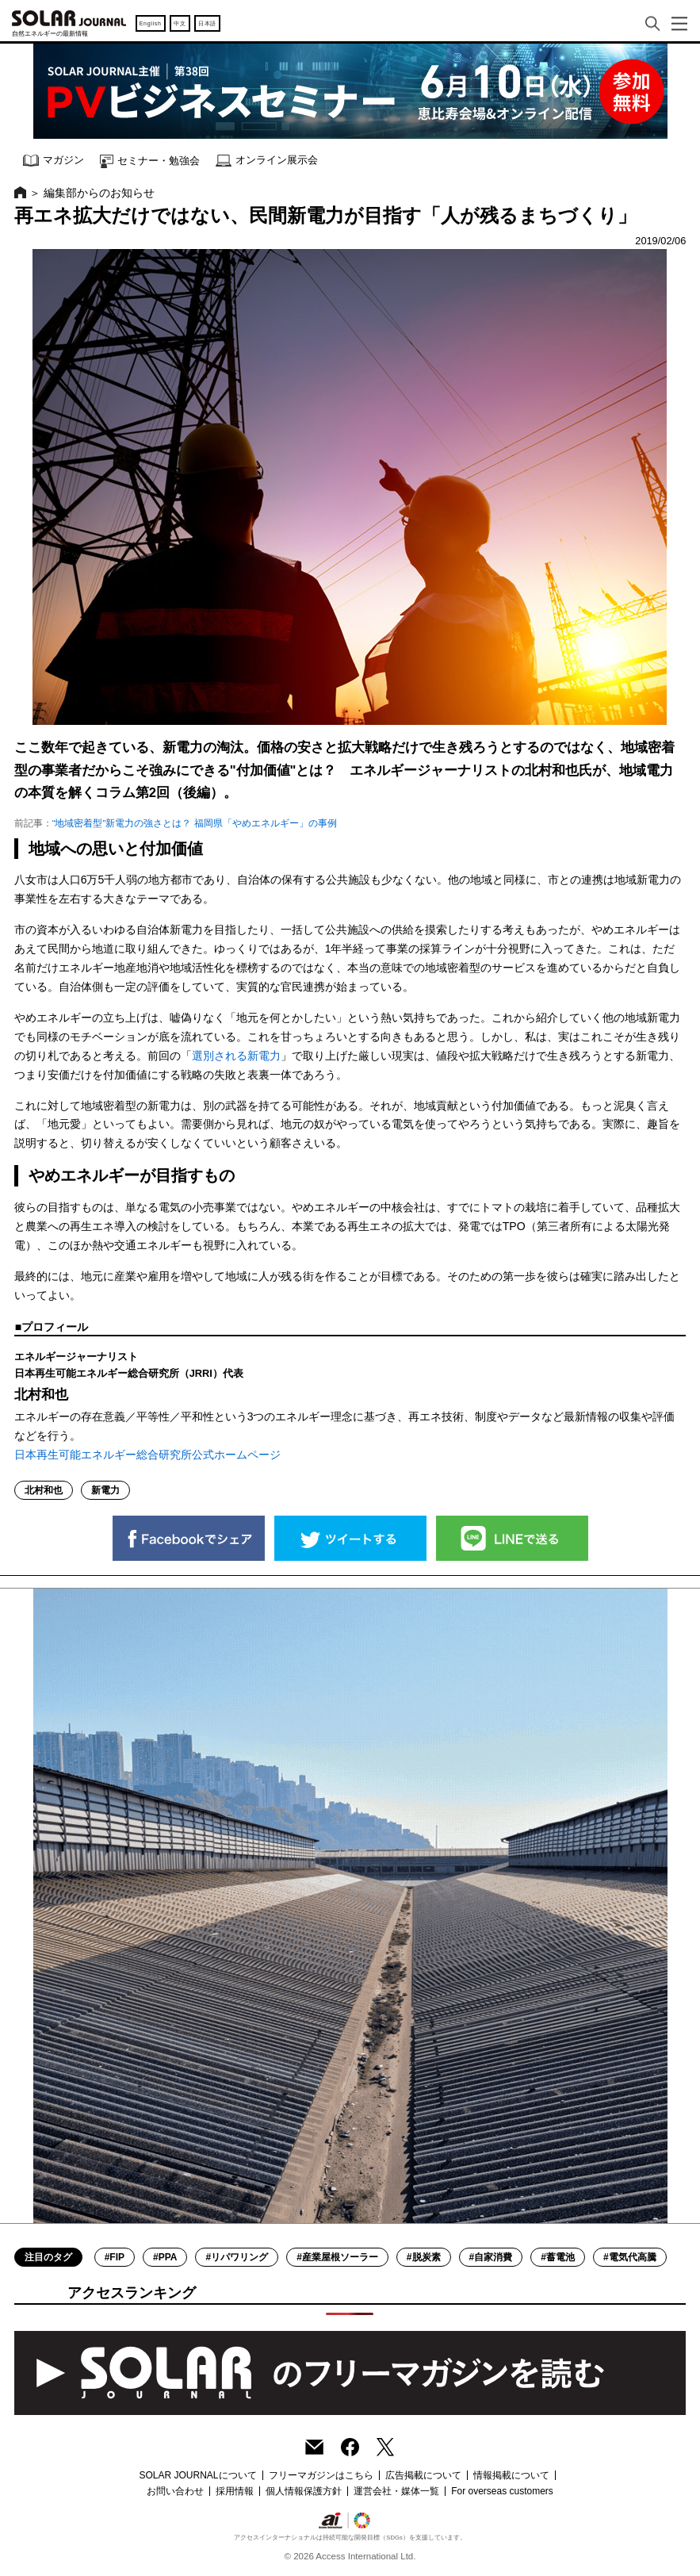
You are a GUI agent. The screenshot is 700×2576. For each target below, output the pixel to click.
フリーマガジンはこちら (321, 2475)
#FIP (114, 2257)
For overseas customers (502, 2491)
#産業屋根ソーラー (337, 2257)
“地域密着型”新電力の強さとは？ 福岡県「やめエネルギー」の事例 (194, 823)
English (151, 23)
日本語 (207, 23)
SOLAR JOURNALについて (197, 2475)
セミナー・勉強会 (150, 161)
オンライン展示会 (267, 161)
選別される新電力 (236, 1055)
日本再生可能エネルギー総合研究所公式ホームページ (147, 1454)
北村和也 (44, 1490)
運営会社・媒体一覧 (396, 2491)
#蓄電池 (558, 2257)
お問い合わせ (175, 2491)
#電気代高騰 (629, 2257)
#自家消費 (491, 2257)
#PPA (165, 2257)
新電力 (105, 1490)
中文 (180, 23)
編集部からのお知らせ (99, 192)
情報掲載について (511, 2475)
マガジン (53, 161)
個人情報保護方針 (304, 2491)
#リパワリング (236, 2257)
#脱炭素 (424, 2257)
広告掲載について (423, 2475)
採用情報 (235, 2491)
